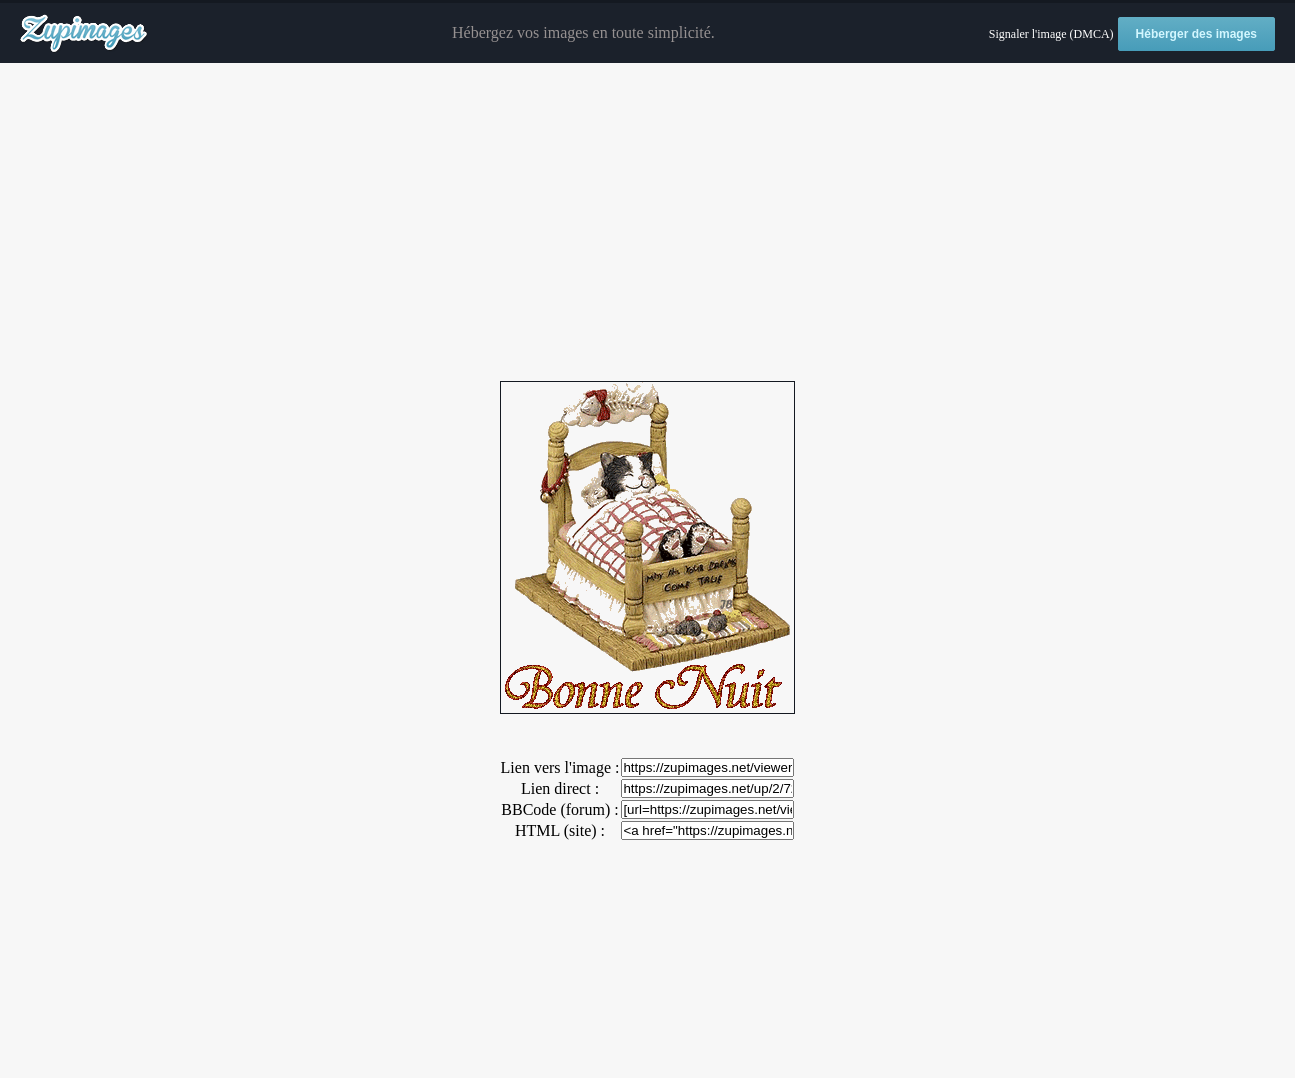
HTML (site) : (560, 830)
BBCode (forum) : (559, 809)
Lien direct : (560, 788)
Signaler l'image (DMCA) (1051, 34)
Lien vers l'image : (560, 767)
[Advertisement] (648, 223)
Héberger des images (1196, 34)
